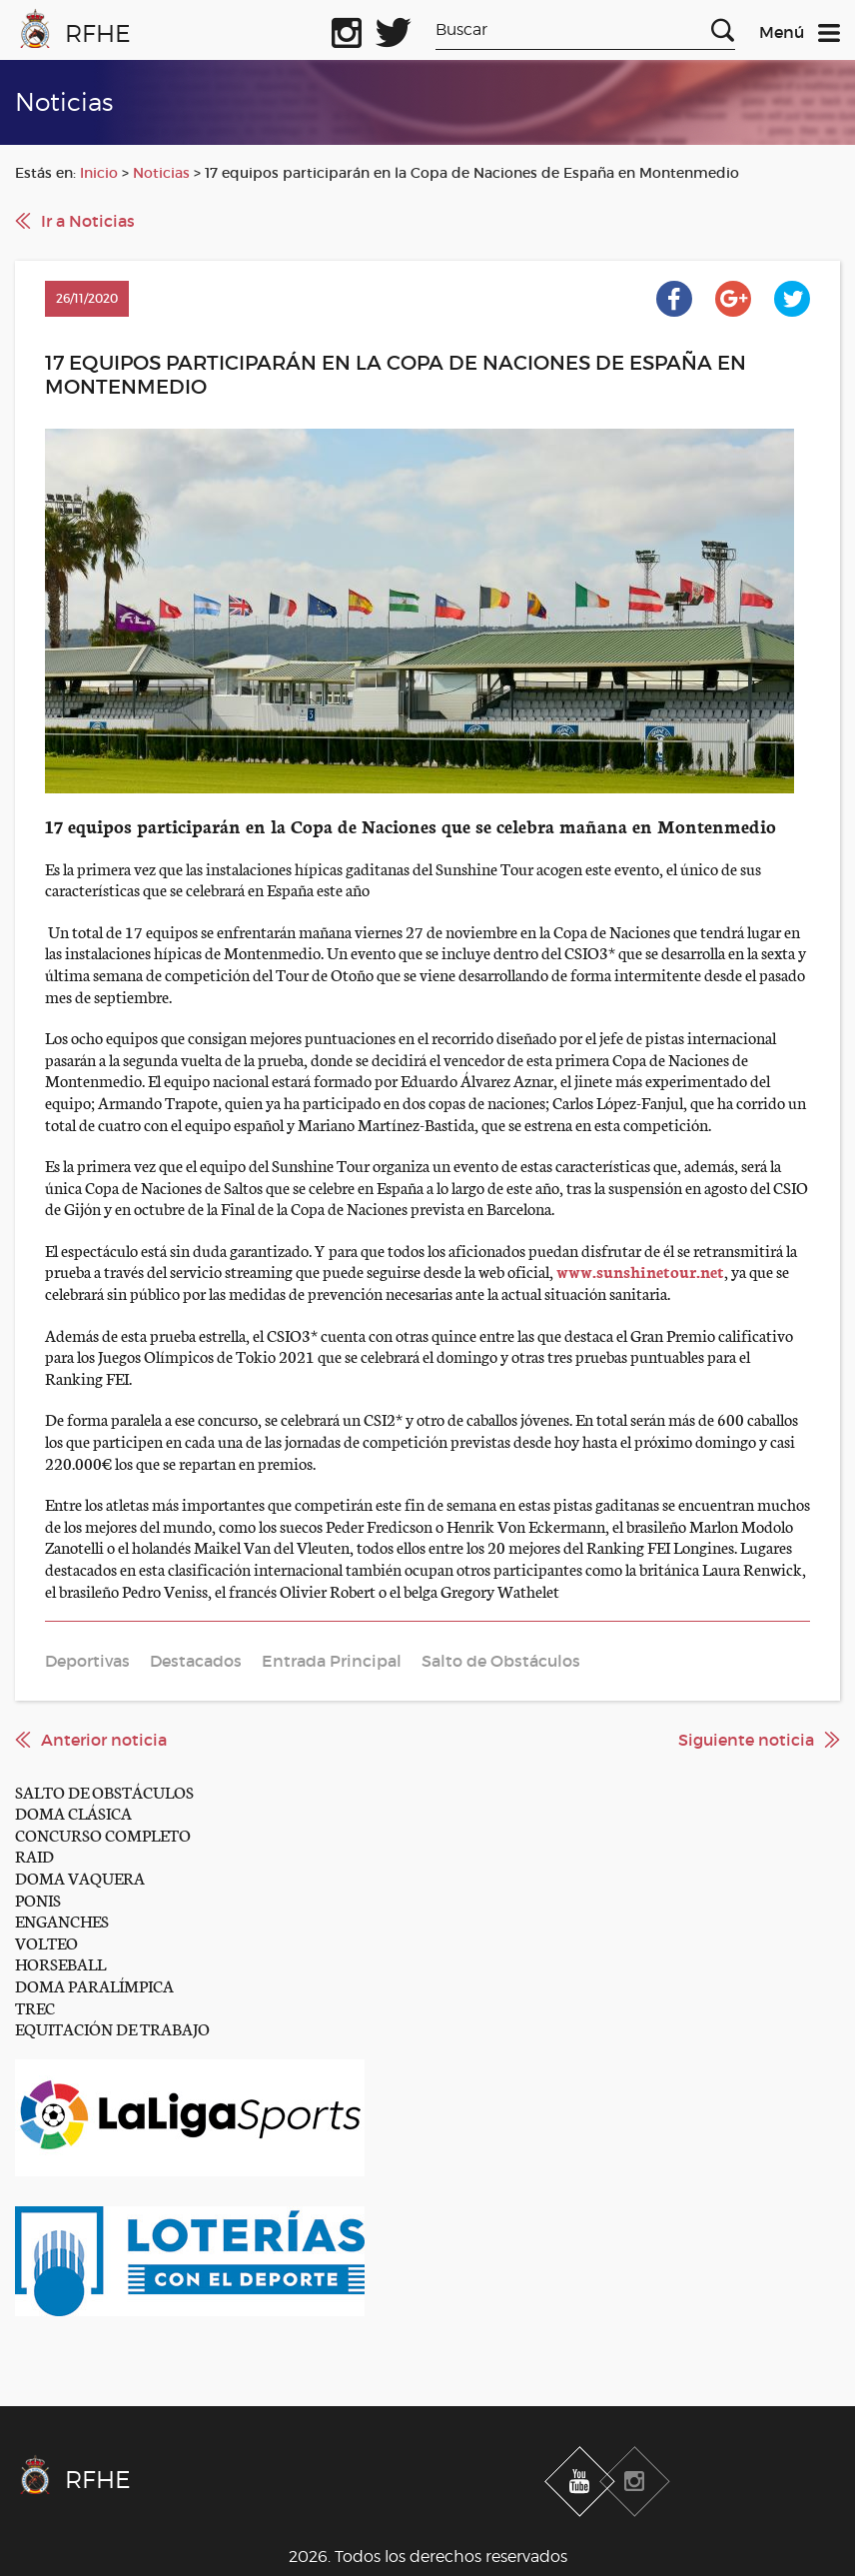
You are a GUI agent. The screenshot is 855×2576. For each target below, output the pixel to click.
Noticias (161, 173)
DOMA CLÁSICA (73, 1812)
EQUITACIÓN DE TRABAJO (112, 2027)
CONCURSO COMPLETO (103, 1834)
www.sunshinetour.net (640, 1270)
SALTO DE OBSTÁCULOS (104, 1791)
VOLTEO (46, 1942)
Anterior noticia (104, 1740)
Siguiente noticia (746, 1740)
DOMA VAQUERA (80, 1877)
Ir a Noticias (88, 221)
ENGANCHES (62, 1920)
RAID (34, 1855)
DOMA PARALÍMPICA (94, 1984)
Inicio (99, 173)
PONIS (38, 1899)
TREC (35, 2006)
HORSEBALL (60, 1962)
